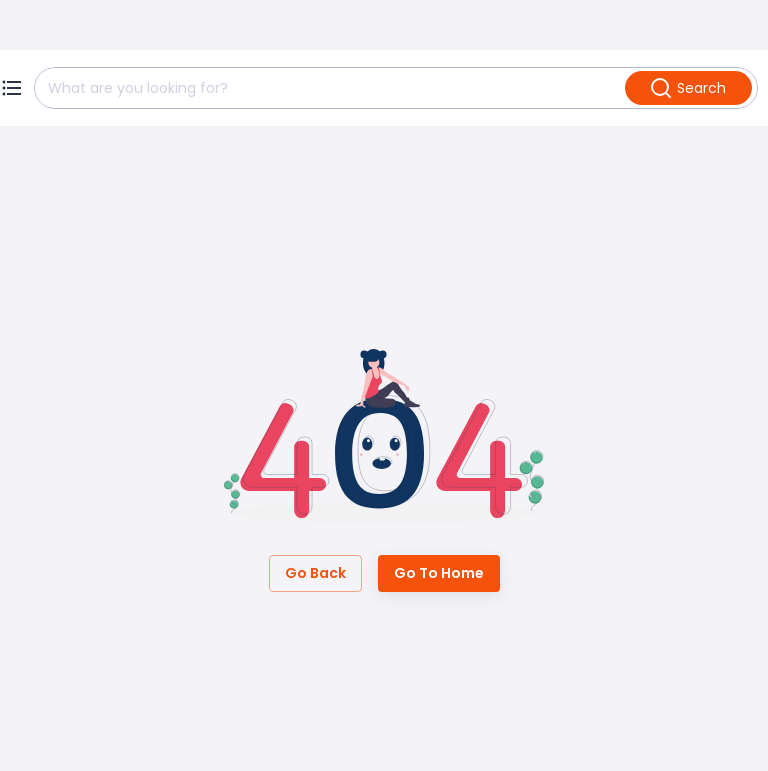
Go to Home (439, 573)
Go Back (315, 573)
